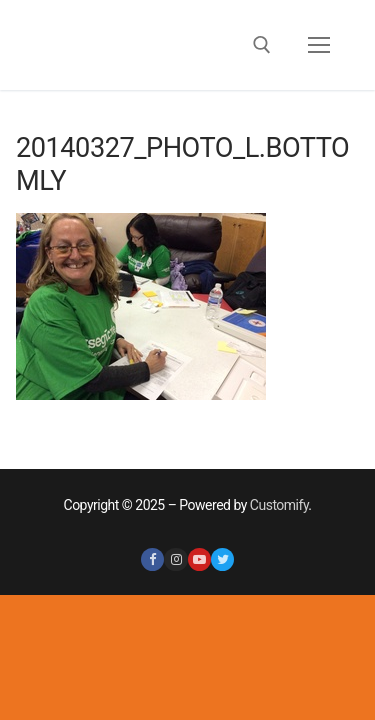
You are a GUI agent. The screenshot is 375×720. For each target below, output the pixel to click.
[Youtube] (199, 559)
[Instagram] (175, 559)
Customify (279, 505)
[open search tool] (262, 45)
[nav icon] (319, 45)
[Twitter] (222, 559)
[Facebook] (152, 559)
